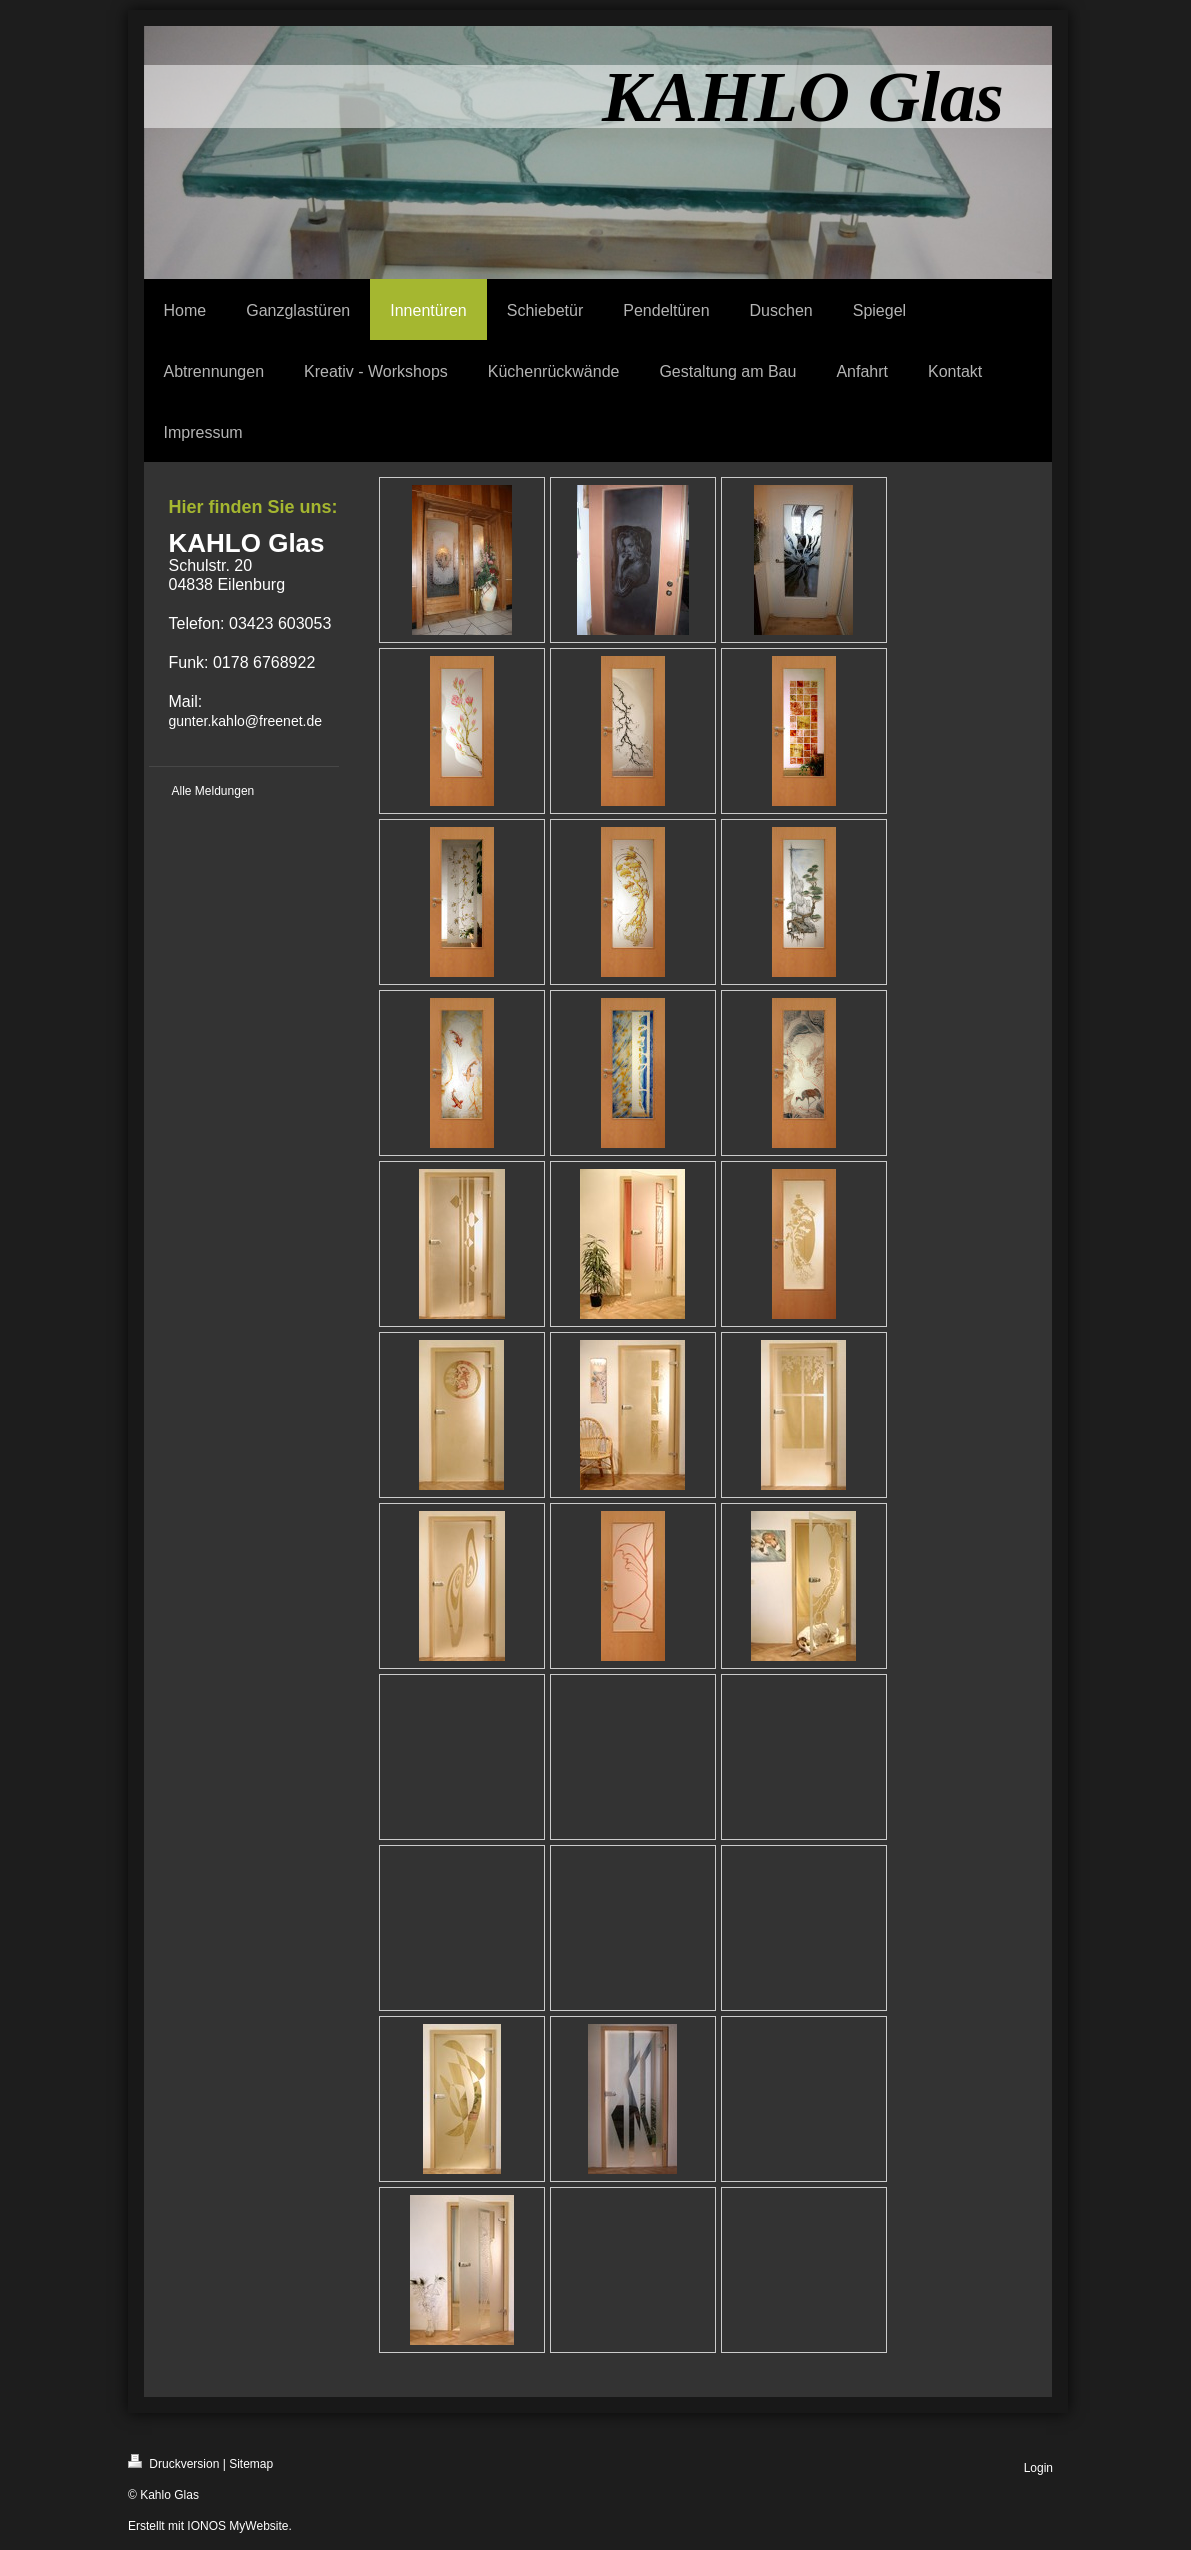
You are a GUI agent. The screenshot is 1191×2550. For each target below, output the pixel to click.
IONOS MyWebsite (237, 2526)
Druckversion (173, 2462)
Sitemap (251, 2464)
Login (1038, 2468)
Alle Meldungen (213, 791)
